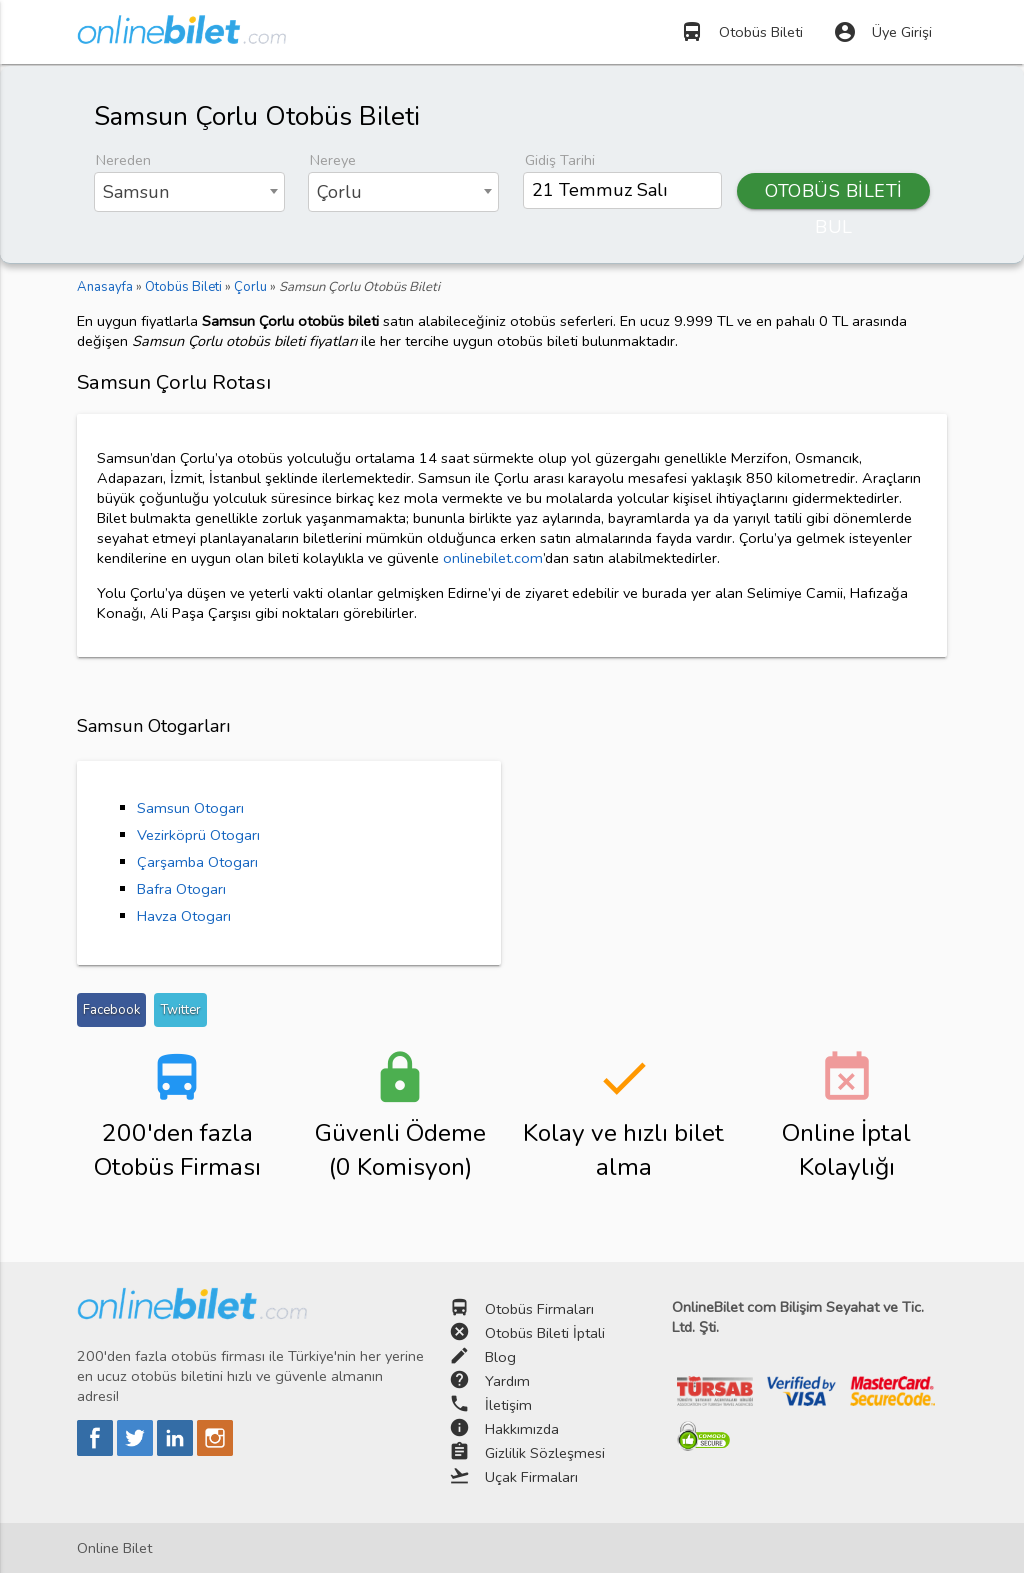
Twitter (180, 1010)
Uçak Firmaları (531, 1477)
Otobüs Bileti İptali (545, 1333)
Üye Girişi (882, 32)
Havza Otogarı (184, 916)
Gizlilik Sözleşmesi (545, 1453)
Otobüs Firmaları (539, 1309)
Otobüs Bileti (741, 32)
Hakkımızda (522, 1429)
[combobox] (189, 192)
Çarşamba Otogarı (197, 862)
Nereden (123, 160)
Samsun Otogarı (190, 808)
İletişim (508, 1405)
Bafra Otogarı (181, 889)
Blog (500, 1357)
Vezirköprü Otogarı (198, 835)
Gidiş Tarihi (560, 160)
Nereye (333, 160)
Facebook (111, 1010)
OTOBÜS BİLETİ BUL (834, 194)
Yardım (507, 1381)
